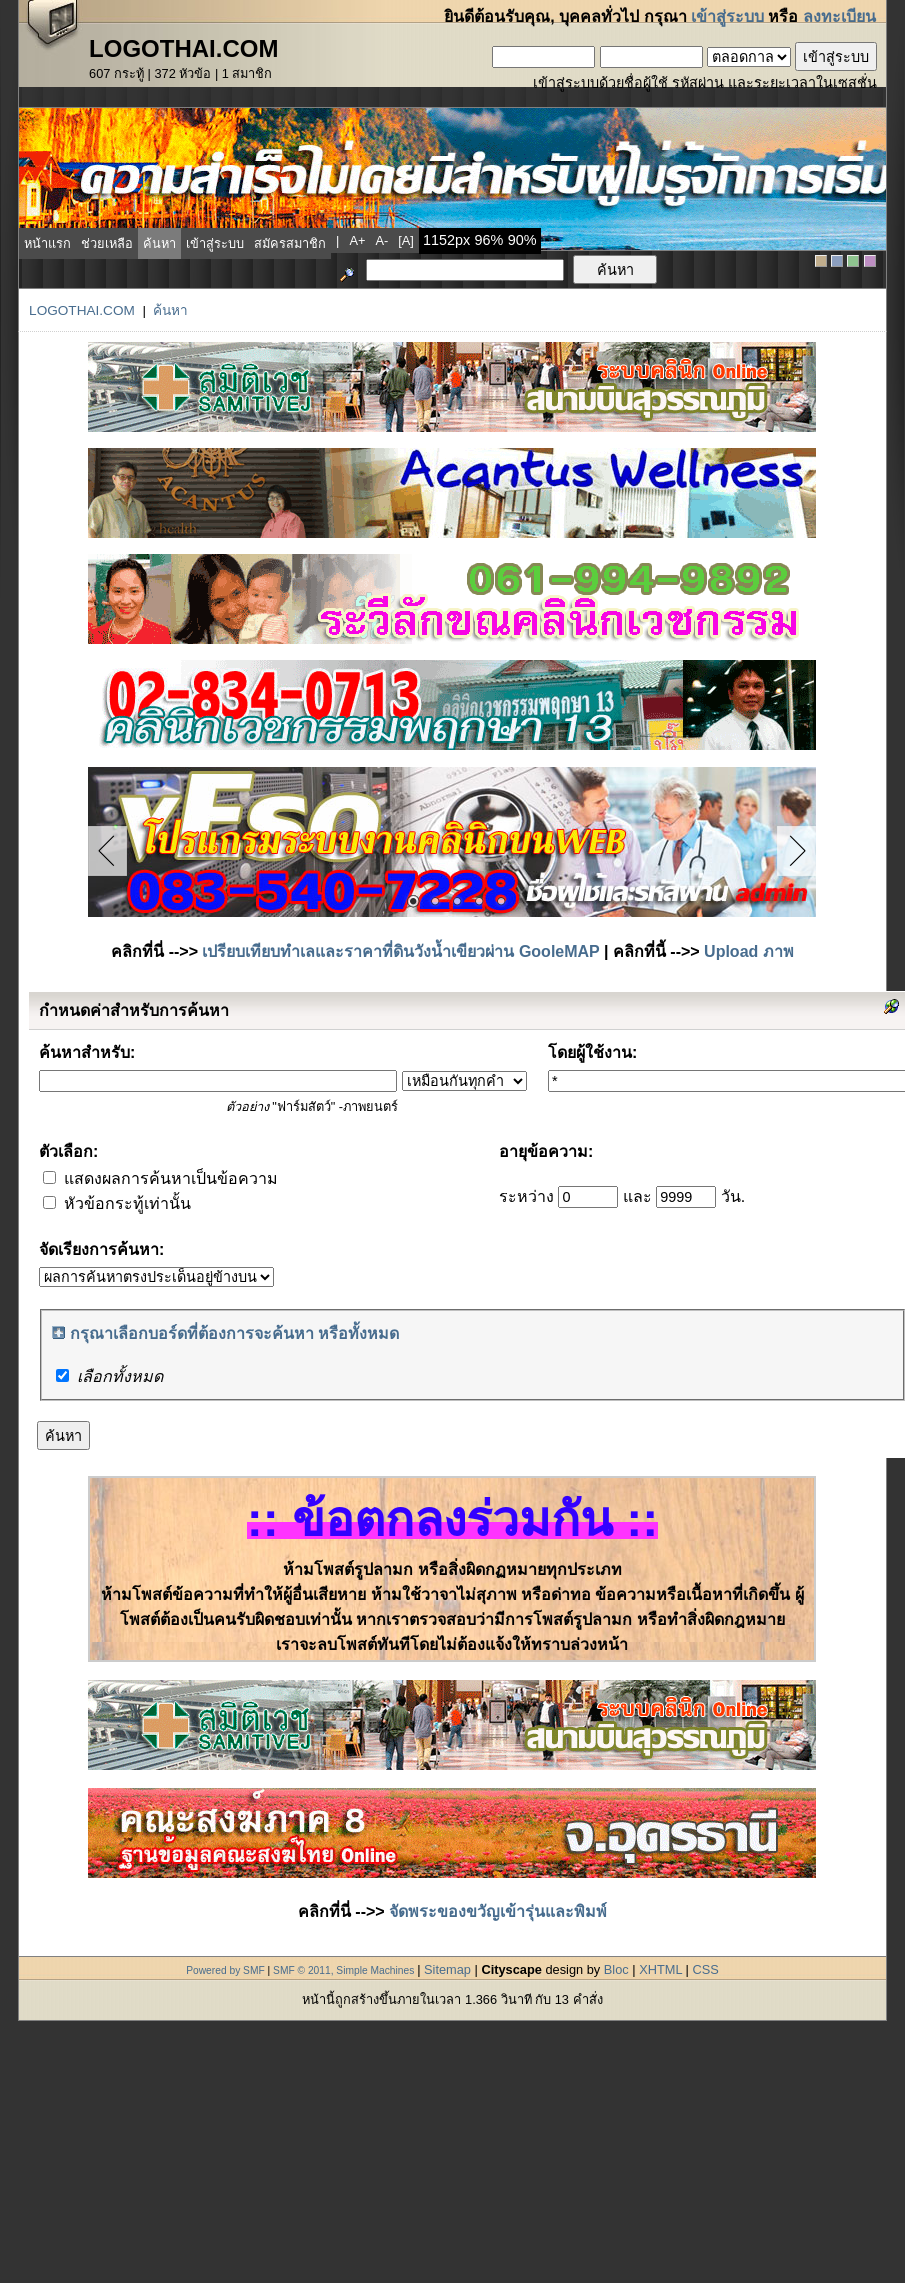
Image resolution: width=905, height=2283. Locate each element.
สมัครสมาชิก (290, 243)
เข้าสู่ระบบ (727, 16)
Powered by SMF (225, 1970)
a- (381, 240)
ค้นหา (159, 243)
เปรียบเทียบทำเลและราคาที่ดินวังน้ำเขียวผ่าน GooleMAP (400, 951)
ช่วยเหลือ (107, 243)
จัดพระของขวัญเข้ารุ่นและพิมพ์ (498, 1911)
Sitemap (447, 1969)
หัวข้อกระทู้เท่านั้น (116, 1203)
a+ (357, 240)
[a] (406, 240)
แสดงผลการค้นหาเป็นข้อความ (160, 1178)
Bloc (616, 1969)
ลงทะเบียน (839, 16)
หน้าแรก (47, 243)
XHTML (660, 1969)
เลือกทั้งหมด (120, 1376)
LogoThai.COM (82, 310)
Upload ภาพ (749, 951)
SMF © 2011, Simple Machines (343, 1970)
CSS (705, 1969)
